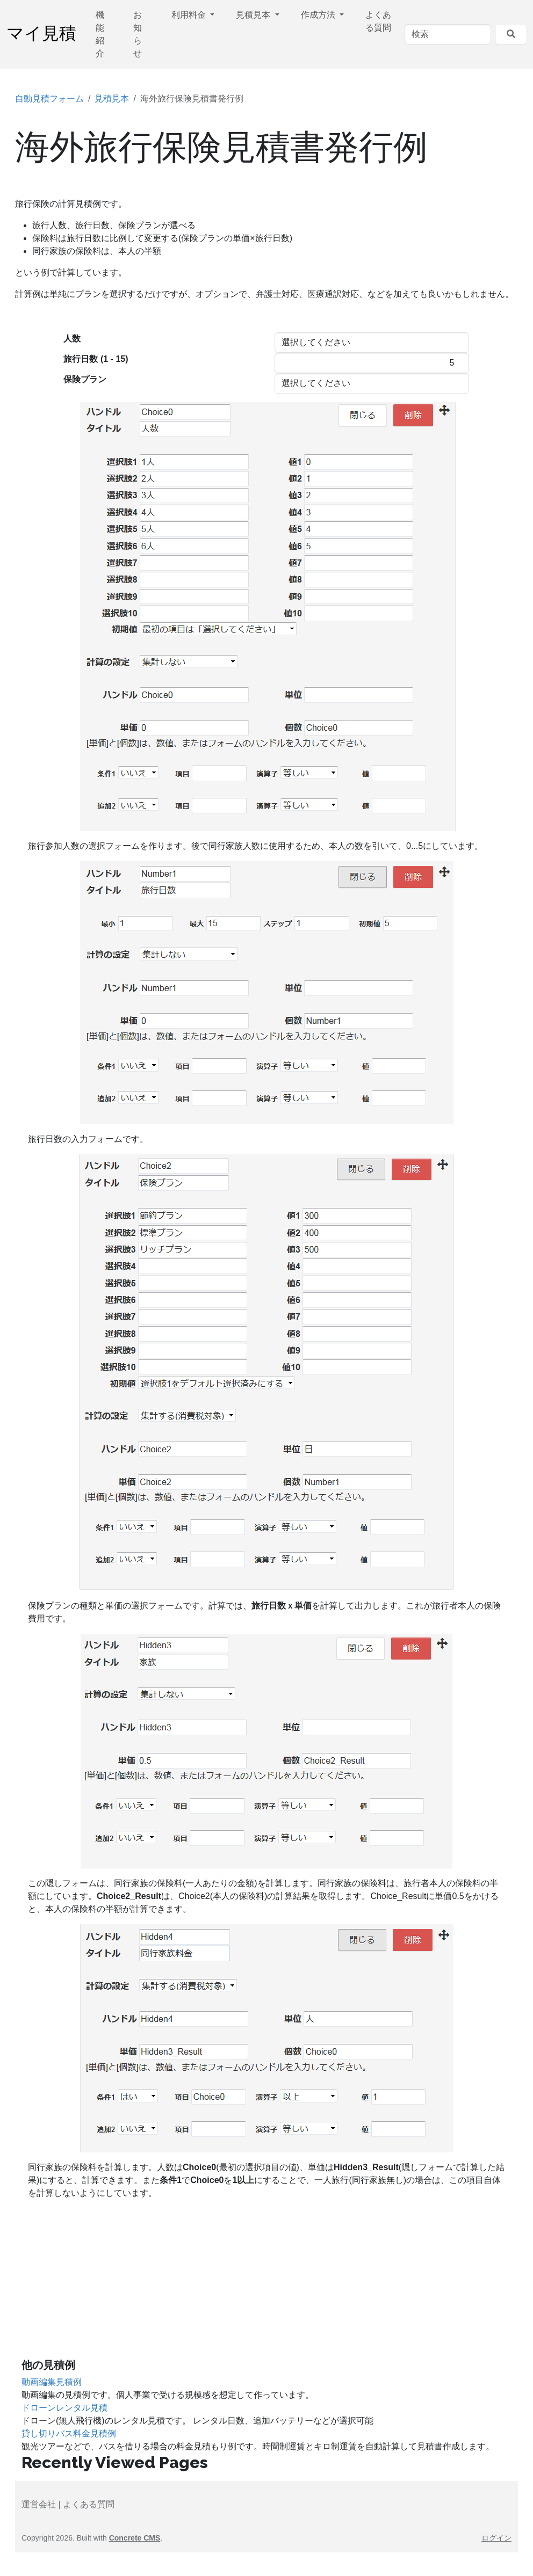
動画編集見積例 (51, 2381)
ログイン (496, 2538)
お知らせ (137, 34)
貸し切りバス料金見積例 (68, 2433)
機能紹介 (100, 34)
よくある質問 (378, 21)
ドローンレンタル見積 (64, 2407)
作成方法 (319, 14)
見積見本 (254, 14)
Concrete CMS (135, 2538)
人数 (72, 338)
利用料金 (189, 14)
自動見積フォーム (49, 98)
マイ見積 (41, 34)
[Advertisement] (266, 2283)
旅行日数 (95, 358)
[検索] (448, 34)
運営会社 (38, 2504)
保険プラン (84, 379)
